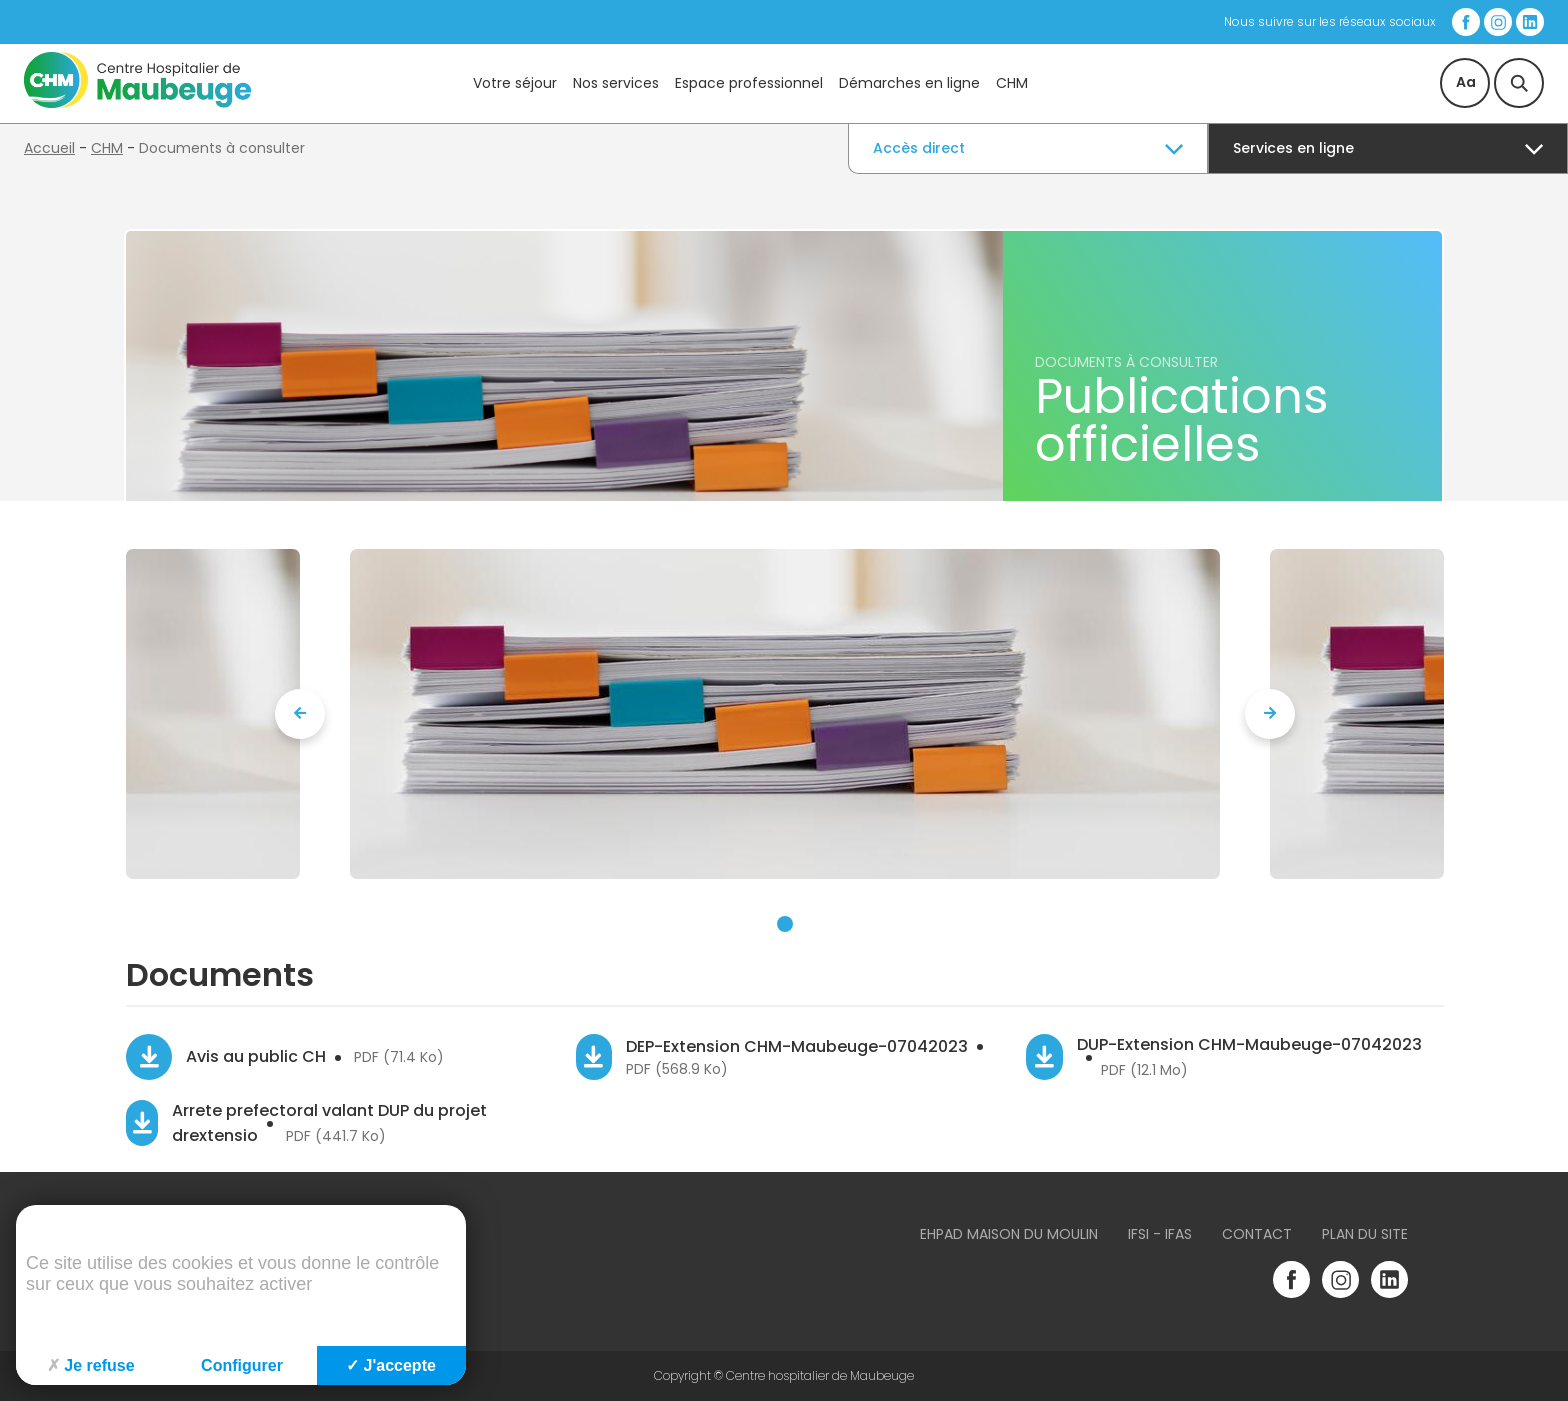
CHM (1012, 83)
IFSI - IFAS (1160, 1234)
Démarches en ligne (909, 83)
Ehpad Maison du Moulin (1009, 1234)
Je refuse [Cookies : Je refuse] (90, 1365)
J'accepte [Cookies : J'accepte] (391, 1365)
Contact (1257, 1234)
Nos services (616, 83)
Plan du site (1365, 1234)
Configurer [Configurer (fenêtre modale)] (242, 1365)
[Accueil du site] (137, 103)
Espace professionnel (749, 83)
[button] (785, 924)
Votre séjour (515, 83)
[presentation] (300, 714)
